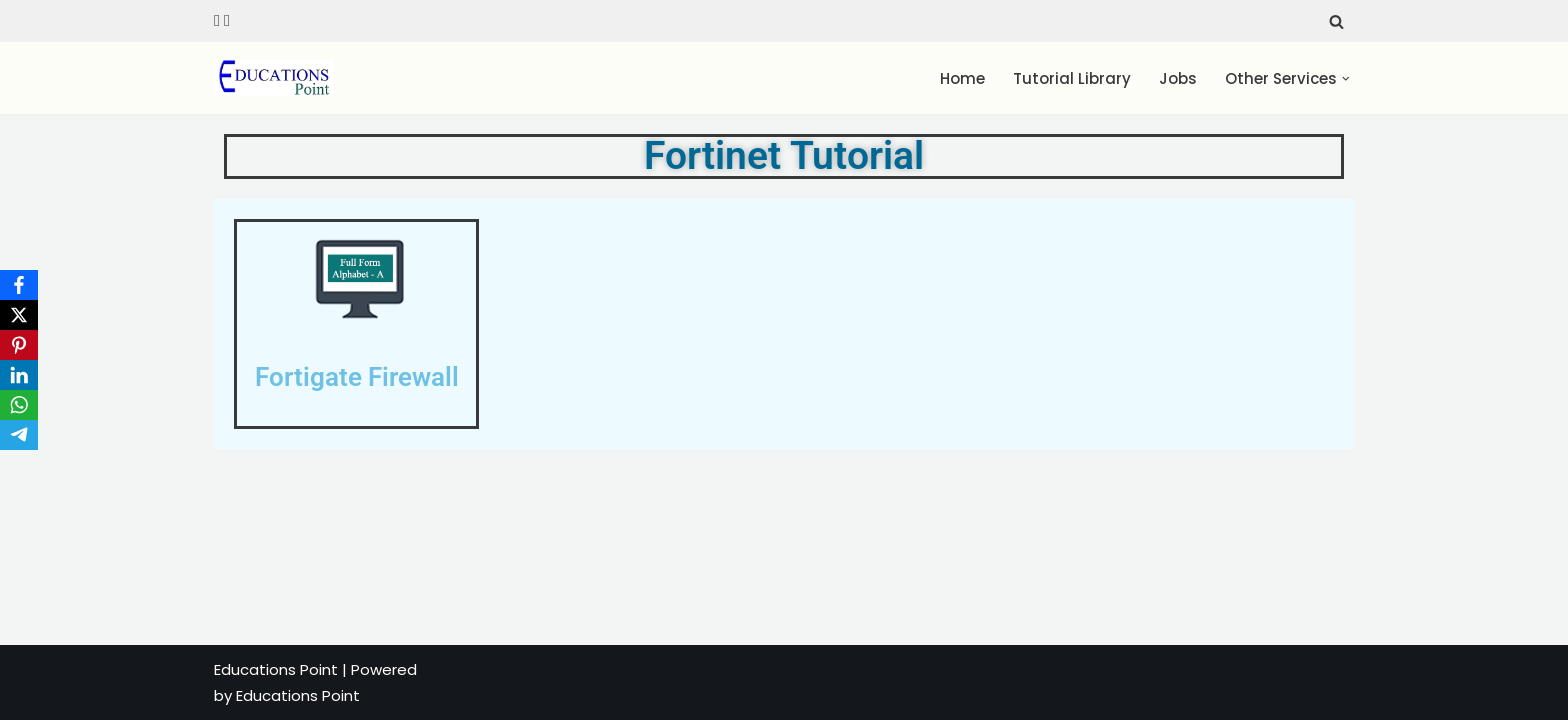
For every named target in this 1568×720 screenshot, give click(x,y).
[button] (1347, 79)
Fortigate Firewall (357, 377)
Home (963, 78)
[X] (19, 315)
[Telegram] (19, 435)
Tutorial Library (1073, 78)
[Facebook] (19, 285)
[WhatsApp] (19, 405)
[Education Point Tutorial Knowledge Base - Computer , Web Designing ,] (274, 78)
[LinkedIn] (19, 375)
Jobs (1179, 78)
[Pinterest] (19, 345)
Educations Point (276, 669)
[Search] (1336, 21)
